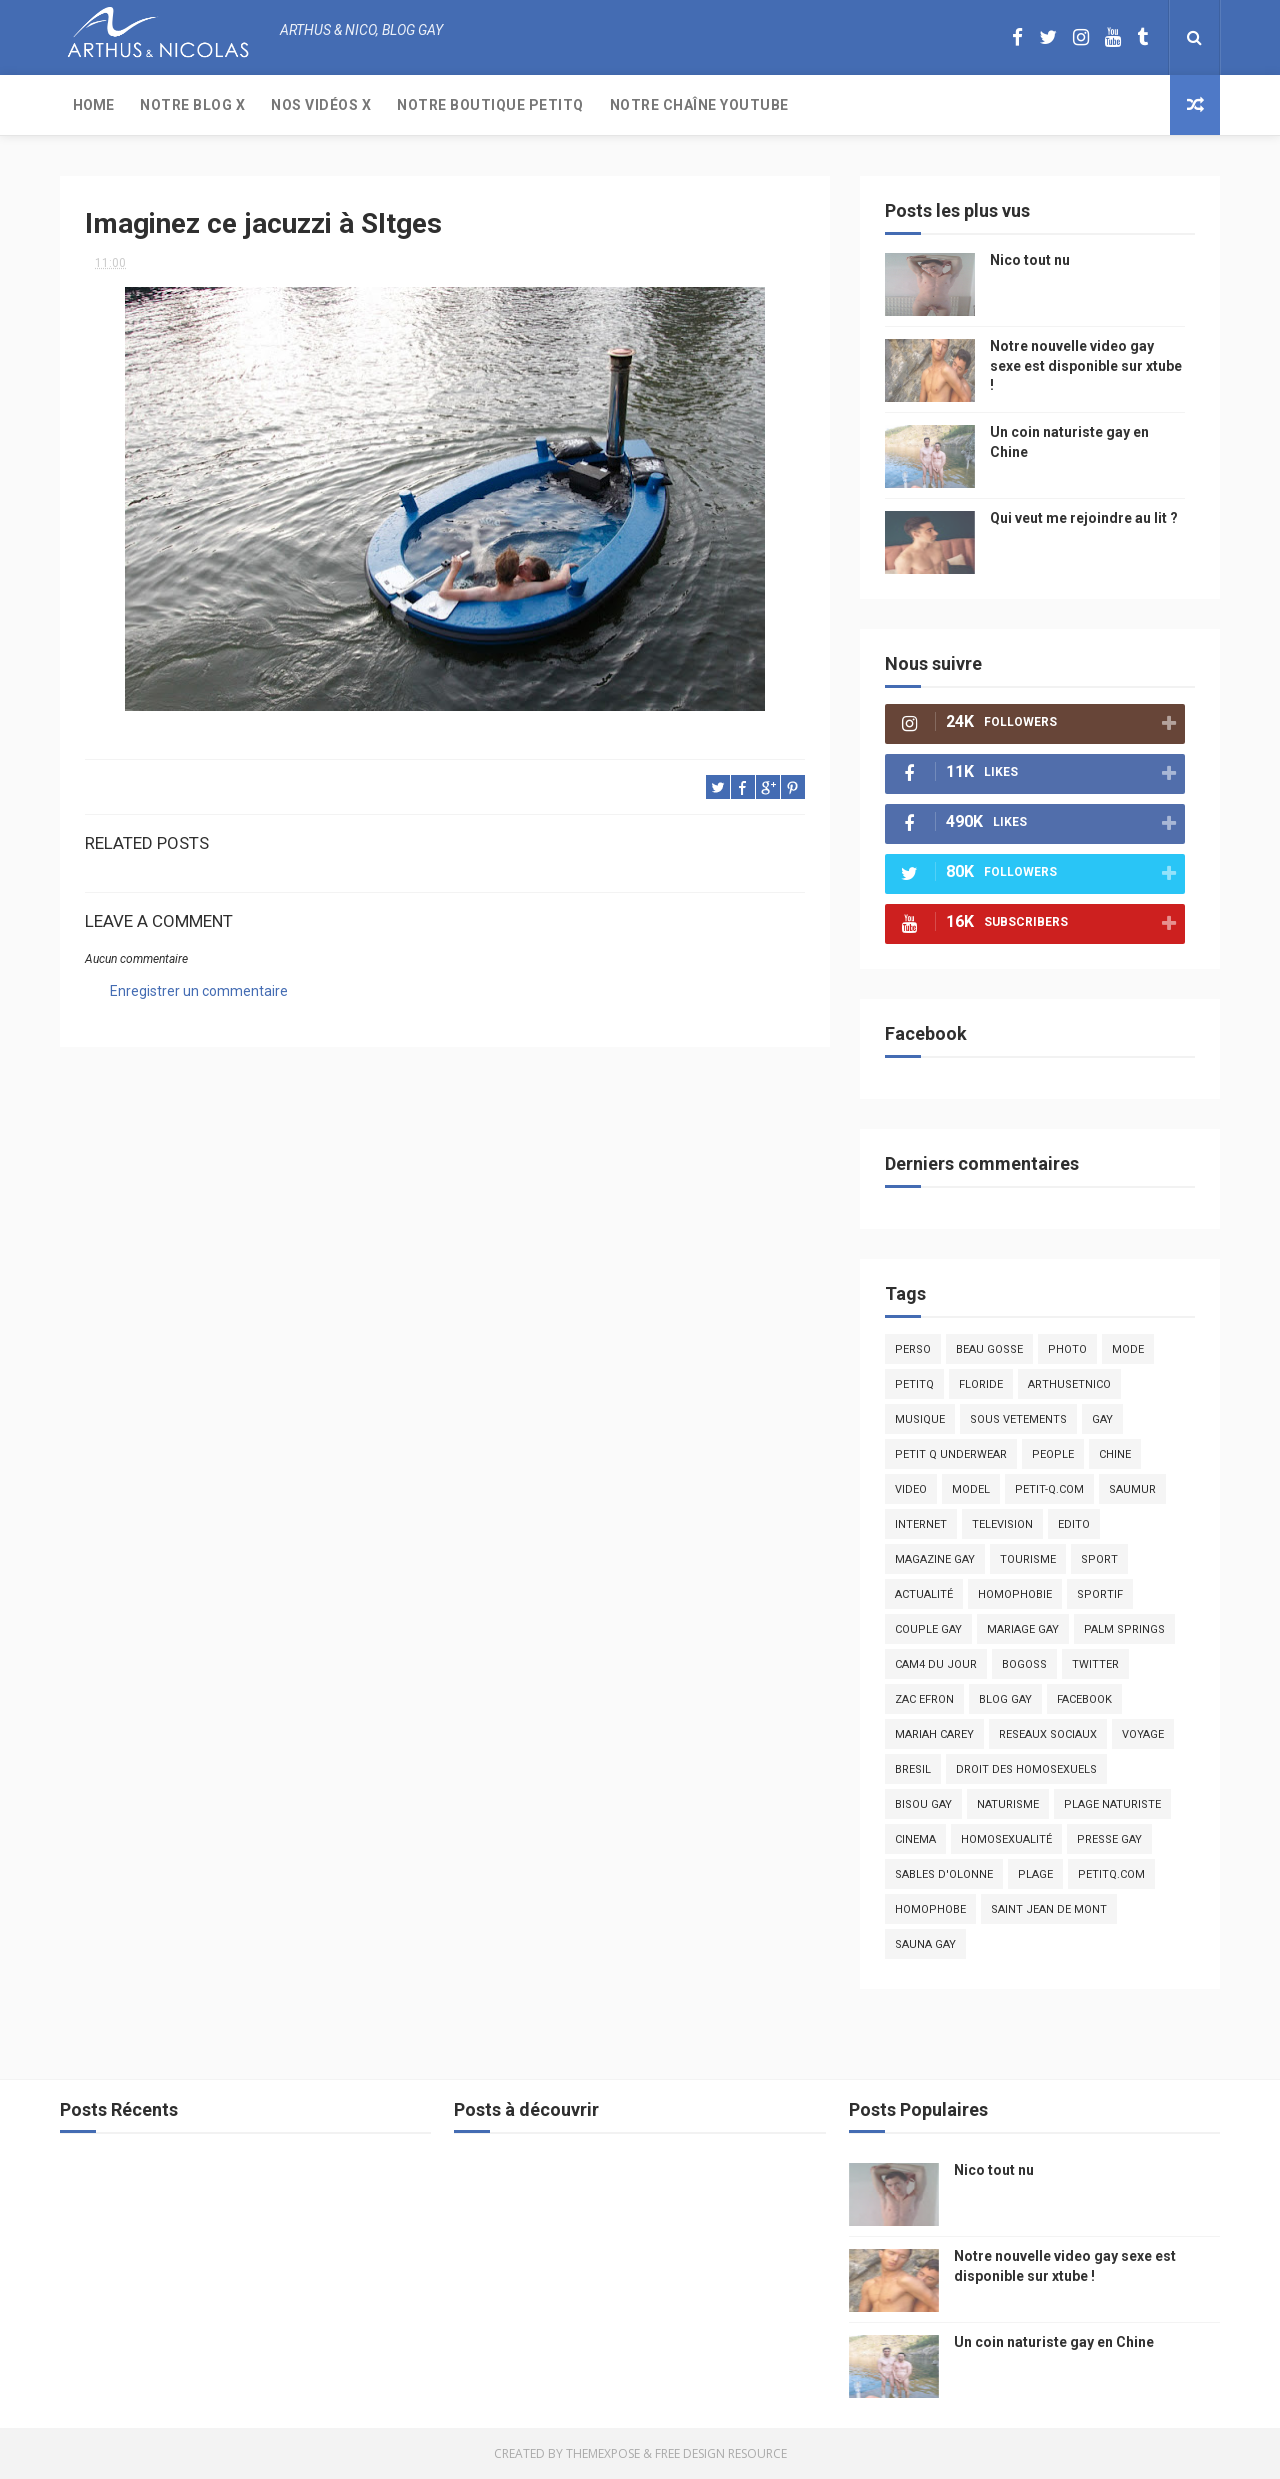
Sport (1099, 1559)
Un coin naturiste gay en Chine (1054, 2342)
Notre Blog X (192, 105)
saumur (1132, 1489)
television (1002, 1524)
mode (1128, 1349)
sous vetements (1018, 1419)
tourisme (1028, 1559)
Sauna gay (925, 1944)
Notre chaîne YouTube (699, 105)
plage (1035, 1874)
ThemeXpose (603, 2453)
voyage (1143, 1734)
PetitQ (914, 1384)
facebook (1084, 1699)
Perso (913, 1349)
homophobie (1015, 1594)
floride (981, 1384)
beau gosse (989, 1349)
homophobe (930, 1909)
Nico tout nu (1030, 260)
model (971, 1489)
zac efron (924, 1699)
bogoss (1024, 1664)
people (1053, 1454)
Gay (1102, 1419)
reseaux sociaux (1048, 1734)
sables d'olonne (944, 1874)
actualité (924, 1594)
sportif (1100, 1594)
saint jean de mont (1049, 1909)
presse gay (1109, 1839)
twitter (1095, 1664)
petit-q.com (1049, 1489)
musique (920, 1419)
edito (1074, 1524)
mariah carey (934, 1734)
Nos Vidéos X (321, 105)
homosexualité (1006, 1839)
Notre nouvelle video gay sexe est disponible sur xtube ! (1086, 365)
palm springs (1124, 1629)
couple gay (928, 1629)
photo (1067, 1349)
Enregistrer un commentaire (199, 991)
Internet (921, 1524)
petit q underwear (951, 1454)
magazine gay (935, 1559)
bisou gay (923, 1804)
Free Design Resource (721, 2453)
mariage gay (1023, 1629)
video (911, 1489)
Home (93, 105)
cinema (915, 1839)
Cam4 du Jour (936, 1664)
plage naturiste (1112, 1804)
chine (1115, 1454)
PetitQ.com (1111, 1874)
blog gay (1005, 1699)
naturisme (1008, 1804)
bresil (913, 1769)
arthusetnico (1069, 1384)
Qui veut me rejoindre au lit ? (1084, 518)
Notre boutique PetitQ (490, 105)
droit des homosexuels (1026, 1769)
